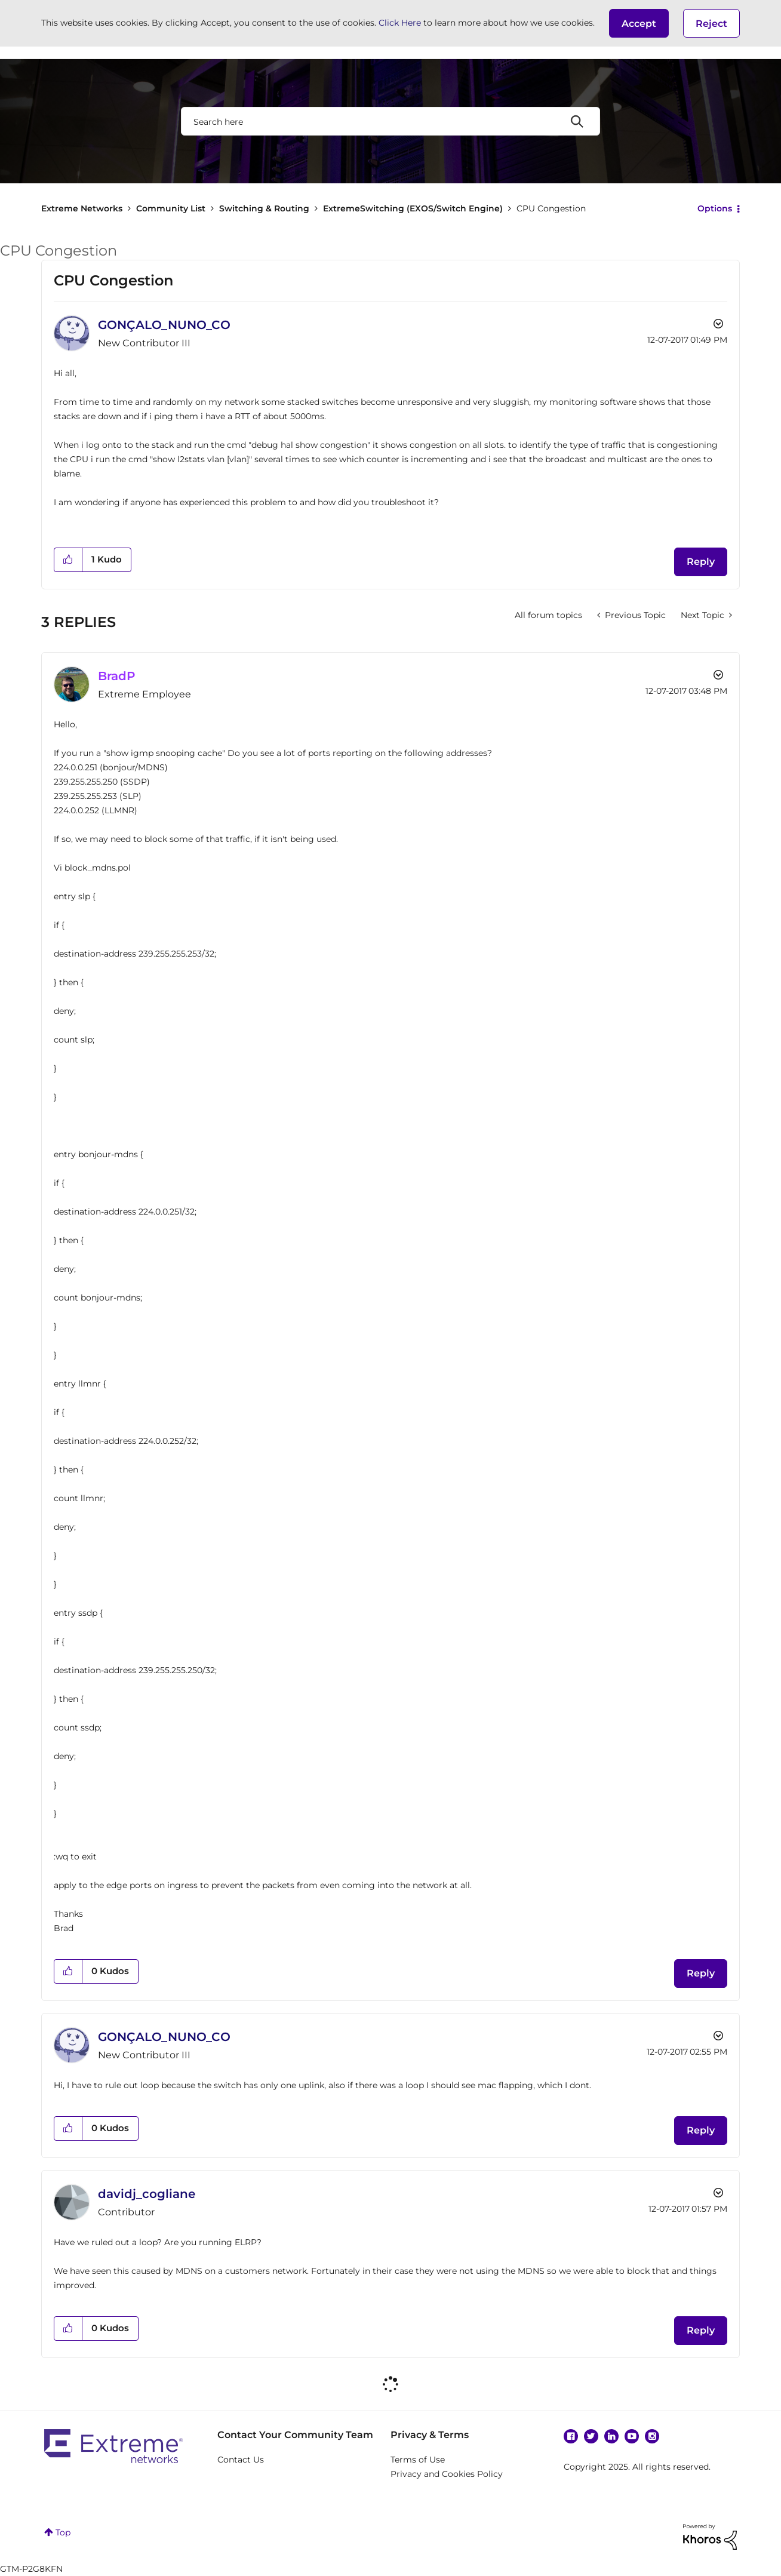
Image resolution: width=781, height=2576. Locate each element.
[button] (639, 23)
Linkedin (611, 2436)
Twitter (591, 2436)
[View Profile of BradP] (117, 676)
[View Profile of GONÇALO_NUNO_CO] (164, 325)
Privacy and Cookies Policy (446, 2474)
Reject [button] (711, 23)
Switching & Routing (264, 208)
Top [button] (63, 2532)
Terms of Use (417, 2459)
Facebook (571, 2436)
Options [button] (714, 208)
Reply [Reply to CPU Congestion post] (701, 561)
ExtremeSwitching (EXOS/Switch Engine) (413, 208)
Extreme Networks (81, 208)
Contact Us (240, 2459)
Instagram (652, 2436)
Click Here (400, 22)
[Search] (390, 121)
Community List (170, 208)
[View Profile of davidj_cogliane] (146, 2194)
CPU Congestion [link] (551, 208)
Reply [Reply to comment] (701, 1973)
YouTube (632, 2436)
